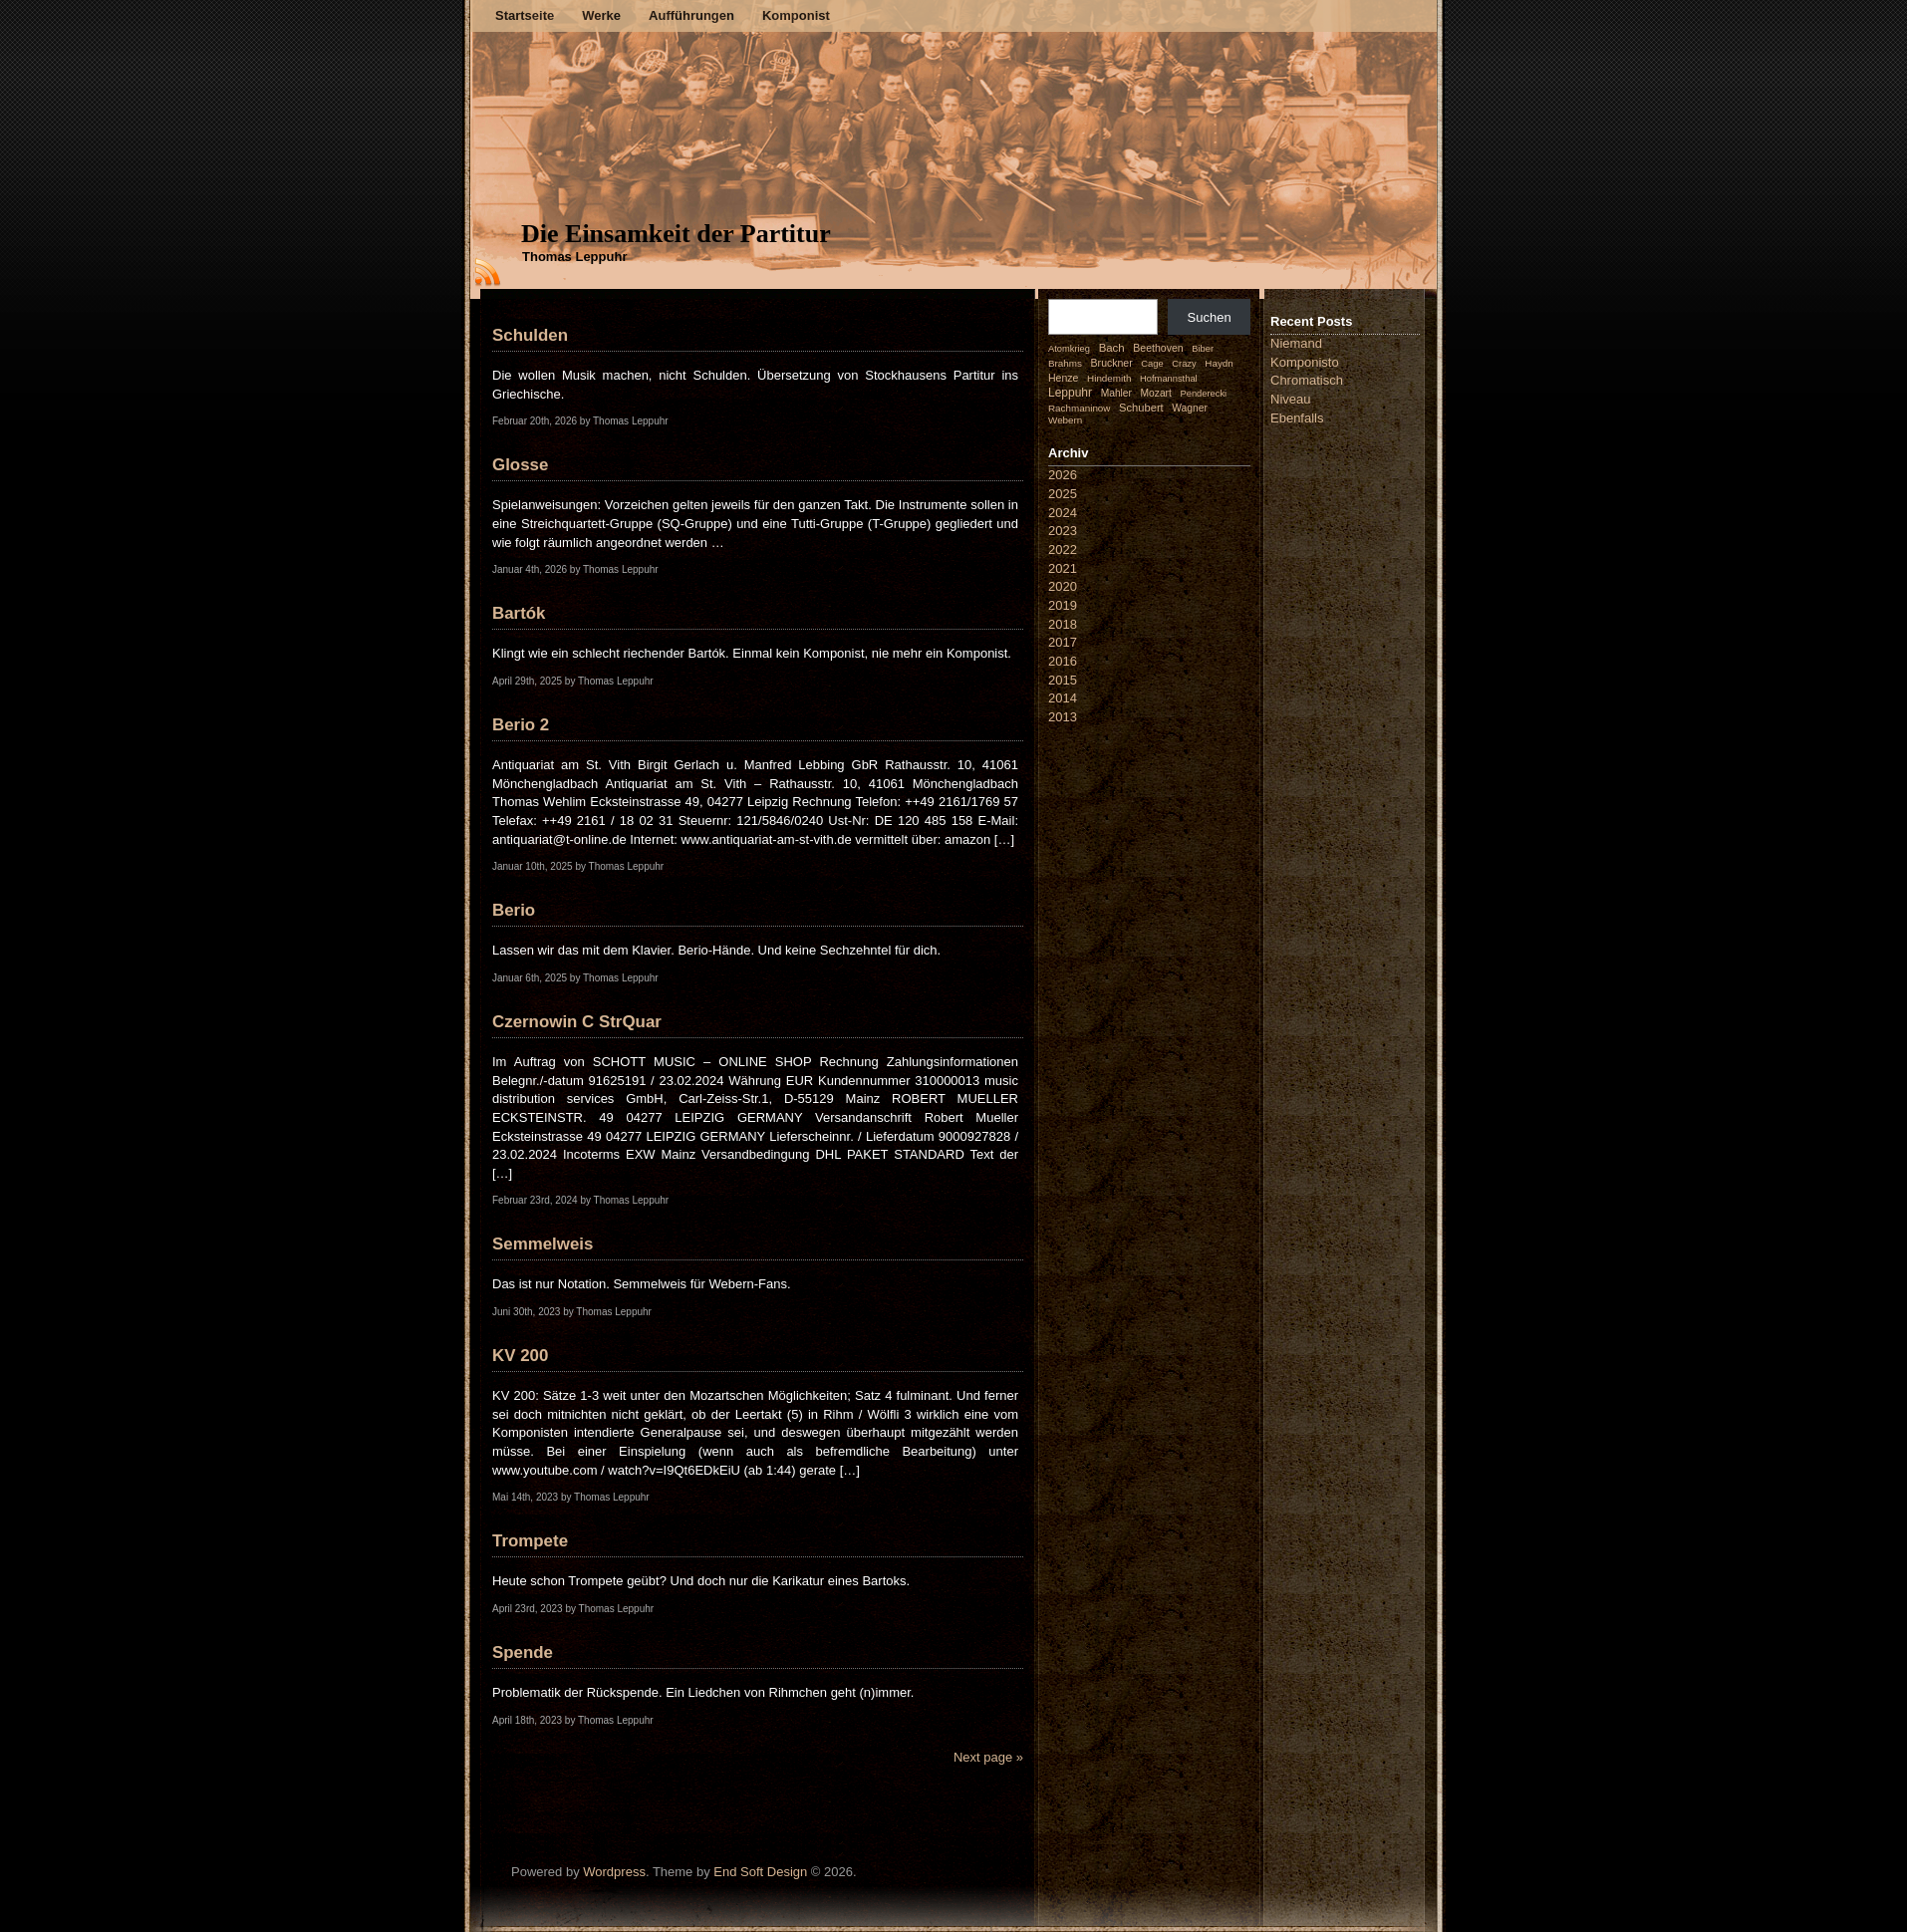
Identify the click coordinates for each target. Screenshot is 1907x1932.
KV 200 (520, 1355)
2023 (1062, 530)
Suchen (1209, 317)
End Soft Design (760, 1871)
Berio (513, 910)
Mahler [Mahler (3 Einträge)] (1116, 393)
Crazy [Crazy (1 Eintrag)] (1184, 364)
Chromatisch (1306, 380)
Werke (601, 15)
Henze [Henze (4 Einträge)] (1063, 378)
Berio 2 (520, 724)
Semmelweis (542, 1244)
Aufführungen (691, 15)
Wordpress (614, 1871)
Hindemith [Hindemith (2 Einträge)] (1109, 378)
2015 (1062, 680)
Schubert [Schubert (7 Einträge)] (1141, 408)
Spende (522, 1652)
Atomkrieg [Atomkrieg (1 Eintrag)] (1069, 349)
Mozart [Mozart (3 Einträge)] (1156, 393)
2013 (1062, 716)
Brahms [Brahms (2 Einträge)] (1065, 363)
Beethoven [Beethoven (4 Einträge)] (1158, 348)
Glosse (520, 464)
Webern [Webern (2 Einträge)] (1065, 419)
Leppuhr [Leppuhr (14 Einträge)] (1070, 393)
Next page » (988, 1757)
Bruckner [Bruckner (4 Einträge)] (1112, 363)
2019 (1062, 605)
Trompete (530, 1540)
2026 (1062, 474)
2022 (1062, 549)
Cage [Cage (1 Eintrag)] (1152, 364)
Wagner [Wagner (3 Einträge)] (1189, 408)
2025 (1062, 493)
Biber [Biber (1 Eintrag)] (1203, 349)
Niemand (1296, 343)
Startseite (524, 15)
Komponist (796, 15)
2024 (1062, 512)
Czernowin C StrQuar (577, 1021)
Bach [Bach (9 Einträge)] (1112, 348)
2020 (1062, 586)
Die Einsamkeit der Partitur (676, 233)
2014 (1062, 697)
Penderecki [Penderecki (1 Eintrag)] (1204, 394)
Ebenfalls (1296, 418)
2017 (1062, 642)
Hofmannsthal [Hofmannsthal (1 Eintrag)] (1169, 379)
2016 (1062, 661)
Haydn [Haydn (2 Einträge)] (1219, 363)
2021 (1062, 568)
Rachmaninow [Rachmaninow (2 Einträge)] (1079, 408)
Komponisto (1304, 362)
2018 (1062, 624)
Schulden (530, 335)
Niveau (1290, 399)
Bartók (519, 613)
